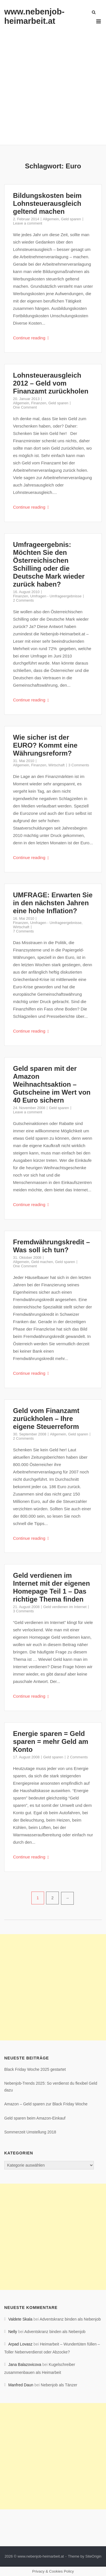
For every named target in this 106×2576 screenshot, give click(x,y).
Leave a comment (27, 223)
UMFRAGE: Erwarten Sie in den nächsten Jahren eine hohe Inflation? (52, 903)
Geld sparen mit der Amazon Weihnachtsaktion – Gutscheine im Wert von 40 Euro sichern (51, 1084)
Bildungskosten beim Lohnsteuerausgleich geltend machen (47, 203)
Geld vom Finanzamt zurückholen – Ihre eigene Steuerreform (46, 1418)
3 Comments (78, 765)
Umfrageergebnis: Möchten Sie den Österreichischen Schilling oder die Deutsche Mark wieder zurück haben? (49, 564)
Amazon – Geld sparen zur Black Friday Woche (46, 2104)
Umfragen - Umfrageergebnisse (56, 596)
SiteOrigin (93, 2556)
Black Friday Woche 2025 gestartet (35, 2069)
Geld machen (42, 1262)
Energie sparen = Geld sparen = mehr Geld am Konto (50, 1741)
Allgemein (51, 219)
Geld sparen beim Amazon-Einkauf (34, 2118)
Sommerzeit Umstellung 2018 (30, 2132)
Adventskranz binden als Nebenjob (70, 2319)
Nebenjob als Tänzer (59, 2385)
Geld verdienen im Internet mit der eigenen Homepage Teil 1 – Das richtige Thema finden (51, 1587)
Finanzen (38, 403)
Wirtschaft (56, 765)
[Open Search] (93, 12)
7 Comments (23, 931)
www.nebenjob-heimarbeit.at (34, 16)
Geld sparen (71, 219)
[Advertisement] (53, 82)
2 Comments (23, 600)
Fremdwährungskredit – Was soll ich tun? (51, 1246)
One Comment (25, 407)
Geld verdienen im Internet (64, 1607)
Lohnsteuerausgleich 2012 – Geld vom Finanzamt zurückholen (50, 383)
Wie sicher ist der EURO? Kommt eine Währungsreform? (45, 745)
